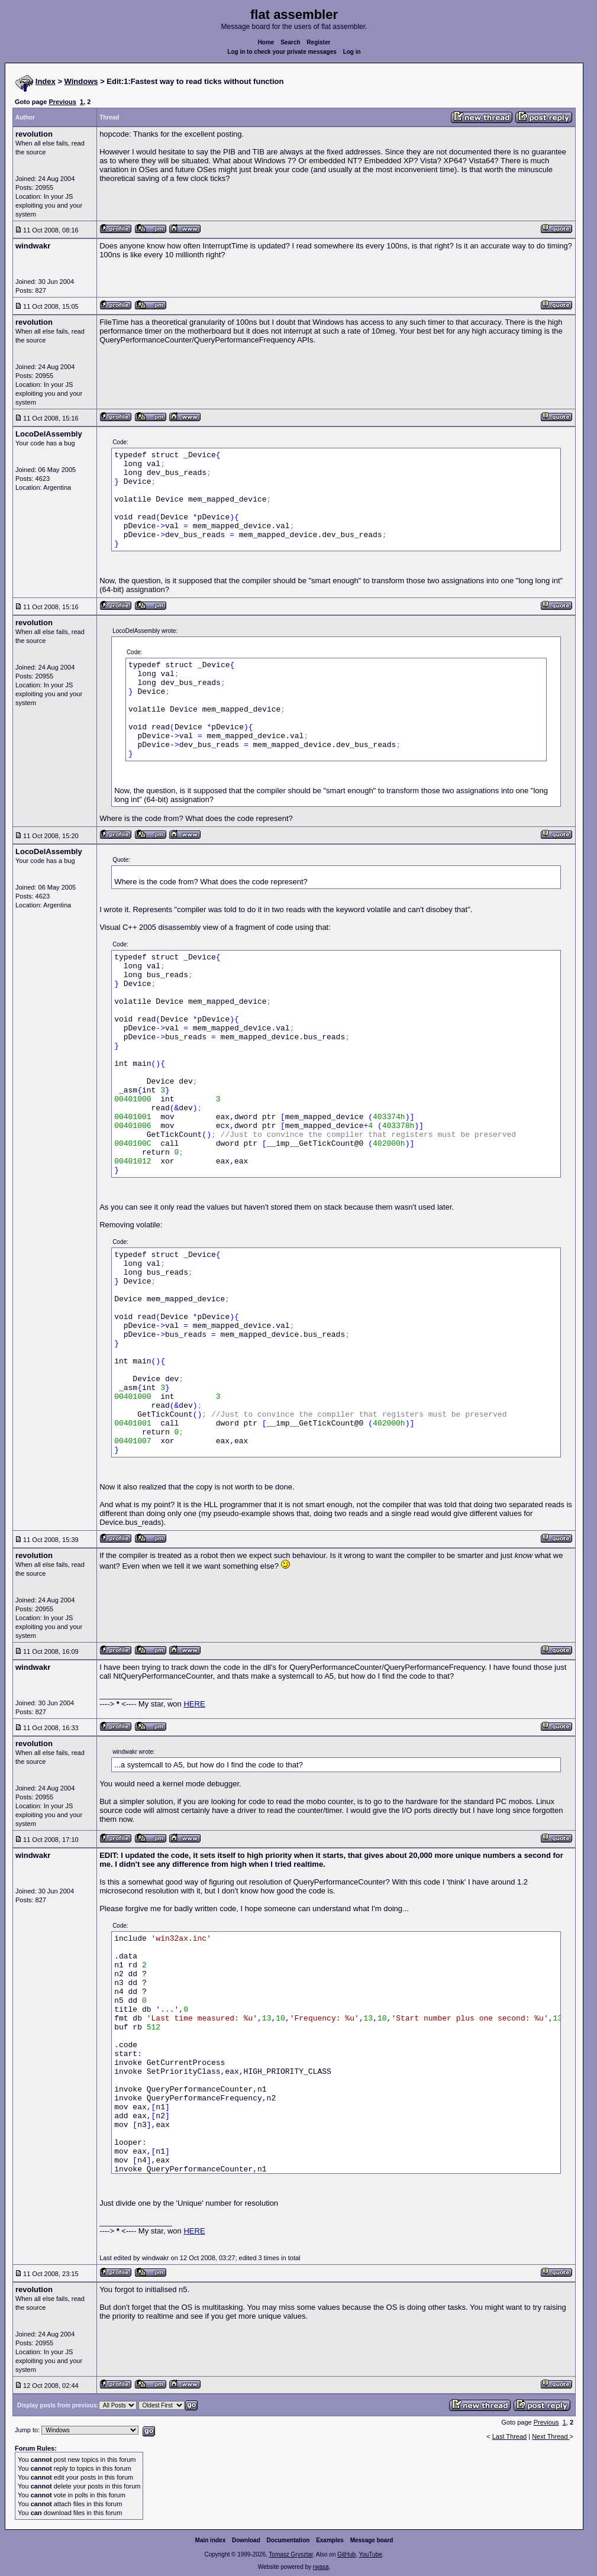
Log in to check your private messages (282, 52)
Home (266, 42)
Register (318, 42)
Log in (352, 52)
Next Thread (550, 2436)
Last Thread (509, 2436)
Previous (62, 101)
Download (246, 2540)
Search (290, 42)
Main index (210, 2540)
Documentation (288, 2540)
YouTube (370, 2554)
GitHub (346, 2554)
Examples (330, 2540)
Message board (371, 2540)
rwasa (321, 2567)
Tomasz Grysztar (290, 2554)
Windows (81, 81)
